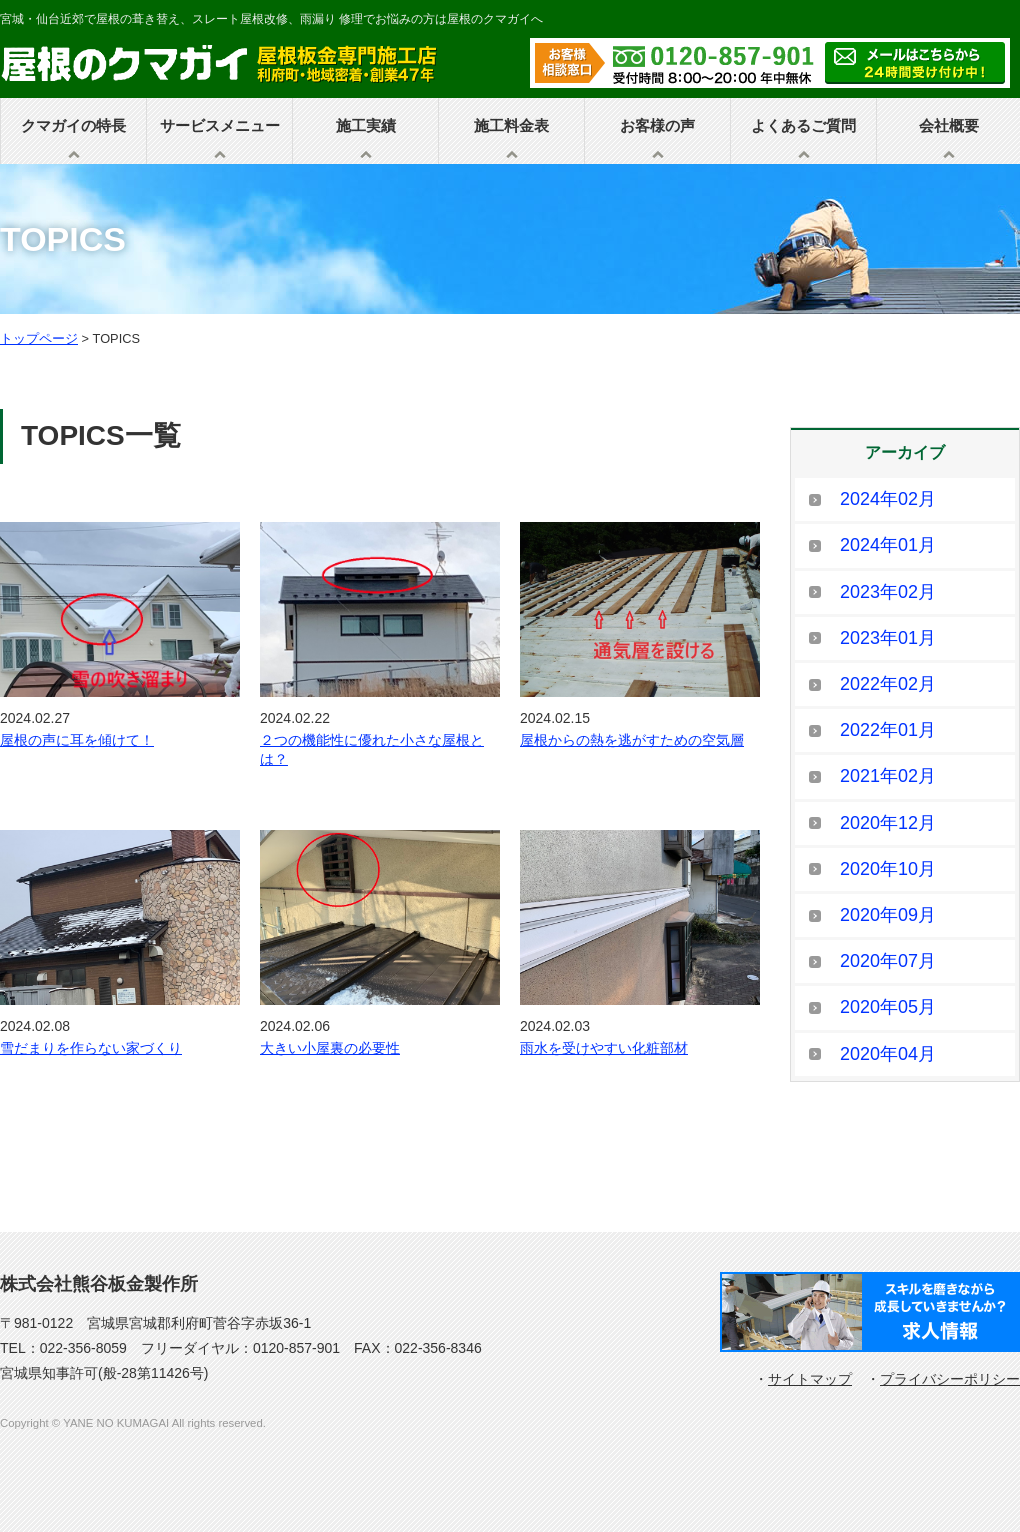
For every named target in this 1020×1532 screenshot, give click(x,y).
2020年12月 (888, 823)
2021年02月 (888, 776)
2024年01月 (888, 545)
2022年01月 (888, 730)
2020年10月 (888, 869)
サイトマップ (810, 1379)
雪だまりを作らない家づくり (91, 1048)
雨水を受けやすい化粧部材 (604, 1048)
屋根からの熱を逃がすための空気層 (632, 740)
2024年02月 (888, 499)
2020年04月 (888, 1054)
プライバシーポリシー (950, 1379)
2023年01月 (888, 638)
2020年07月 (888, 961)
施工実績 (366, 125)
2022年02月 (888, 684)
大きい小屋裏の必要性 (330, 1048)
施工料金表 (511, 125)
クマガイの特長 (73, 125)
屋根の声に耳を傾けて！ (77, 740)
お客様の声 (657, 125)
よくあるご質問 (803, 125)
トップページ (39, 338)
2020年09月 (888, 915)
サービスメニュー (220, 125)
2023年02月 (888, 592)
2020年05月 (888, 1007)
